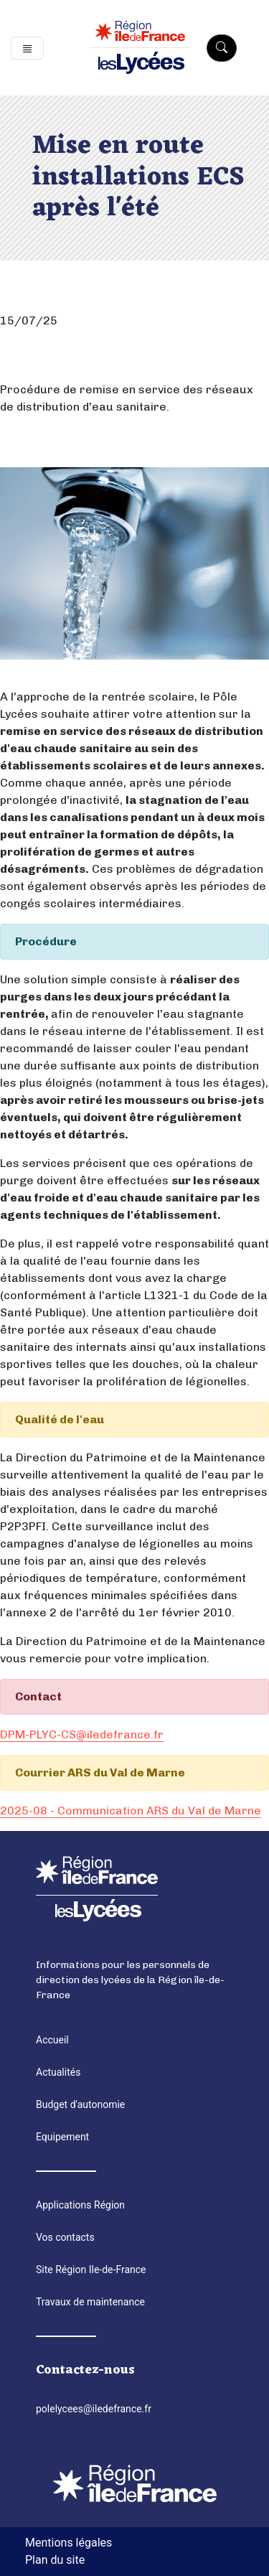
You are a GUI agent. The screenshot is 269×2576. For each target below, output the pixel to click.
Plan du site (55, 2560)
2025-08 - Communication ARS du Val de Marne (130, 1810)
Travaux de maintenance (90, 2302)
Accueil (52, 2040)
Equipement (62, 2136)
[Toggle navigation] (27, 48)
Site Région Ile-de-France (91, 2269)
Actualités (58, 2072)
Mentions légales (68, 2542)
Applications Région (80, 2205)
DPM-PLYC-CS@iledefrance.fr (82, 1734)
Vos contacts (65, 2237)
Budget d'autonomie (80, 2104)
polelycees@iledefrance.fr (93, 2409)
